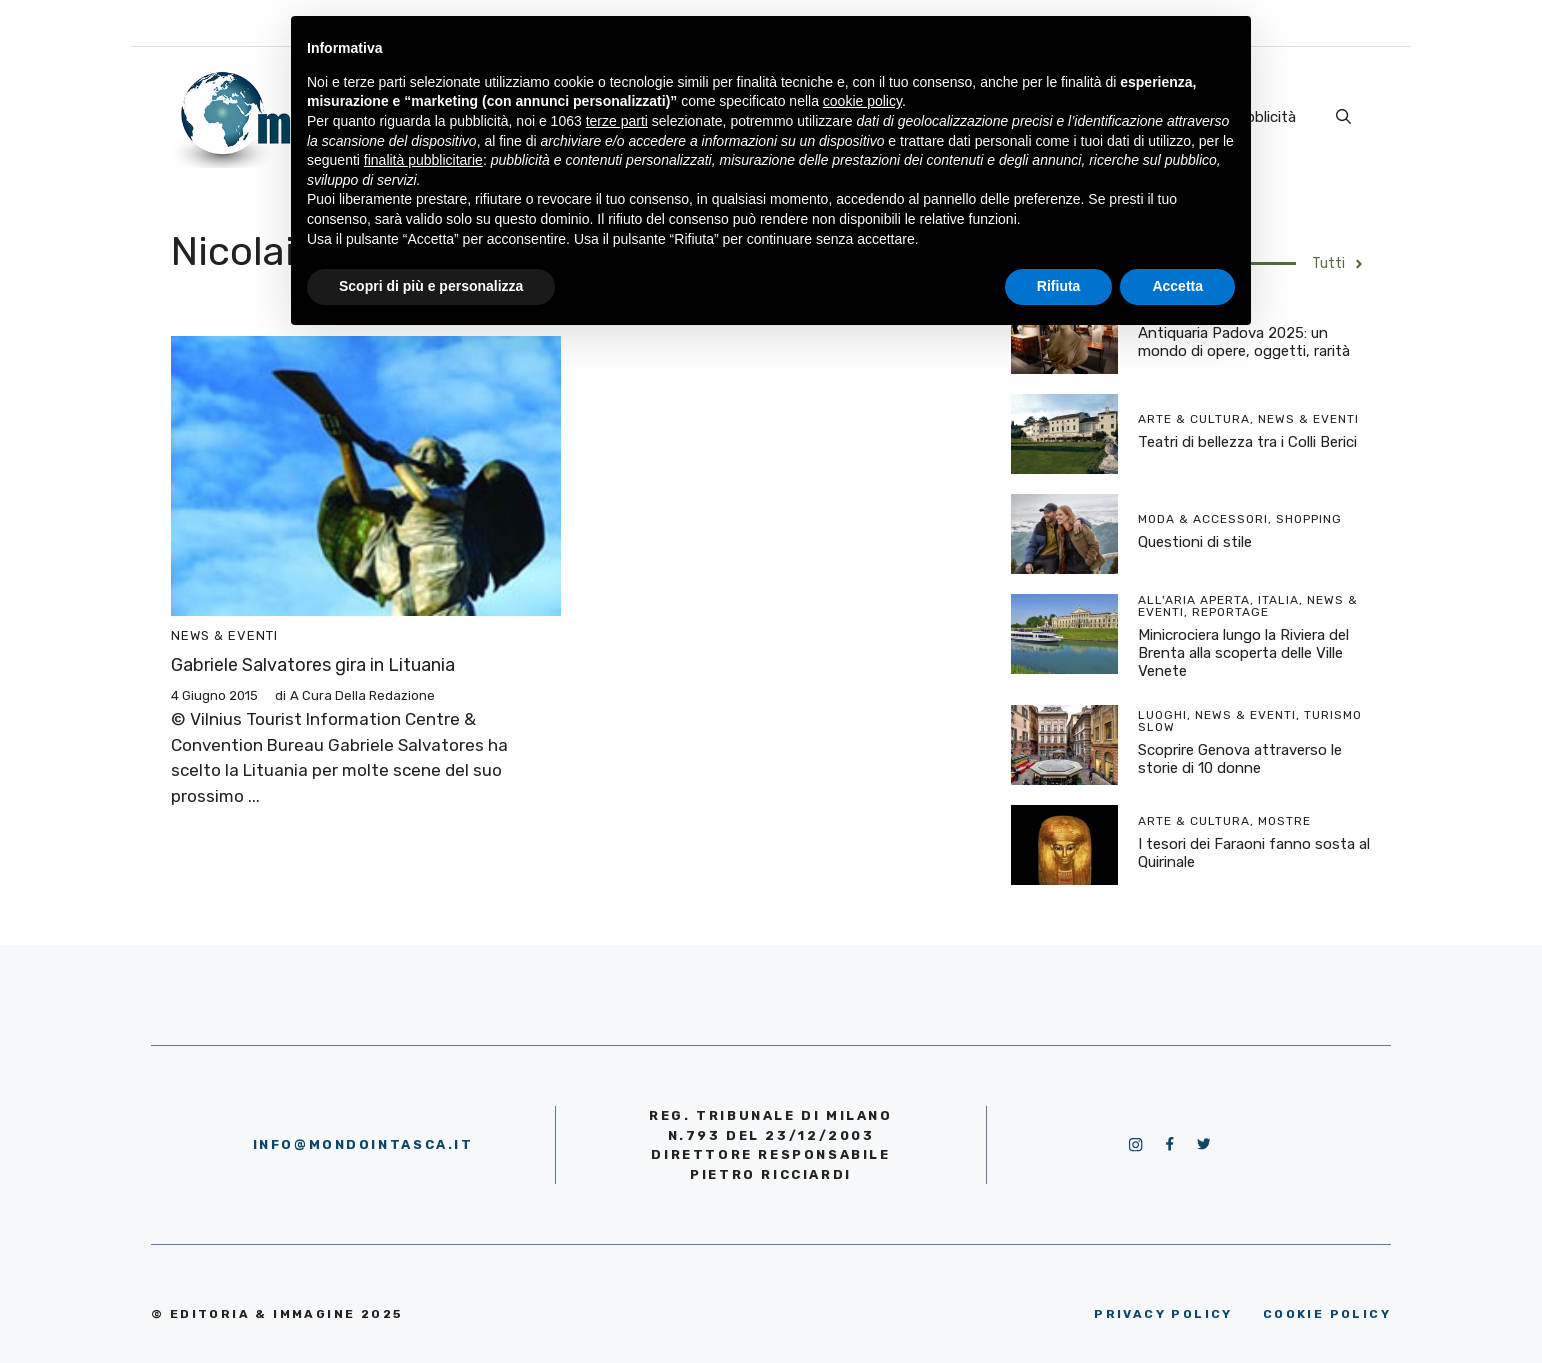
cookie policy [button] (862, 101)
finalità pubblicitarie (423, 160)
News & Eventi (224, 635)
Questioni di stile (1195, 542)
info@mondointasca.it (363, 1144)
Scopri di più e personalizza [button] (431, 286)
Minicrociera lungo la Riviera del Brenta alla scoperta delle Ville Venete (1243, 653)
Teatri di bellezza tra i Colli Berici (1247, 442)
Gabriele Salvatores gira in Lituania (313, 665)
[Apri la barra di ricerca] (1343, 117)
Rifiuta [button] (1059, 286)
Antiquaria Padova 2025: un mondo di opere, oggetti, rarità (1244, 342)
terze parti (617, 121)
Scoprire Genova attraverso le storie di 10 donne (1240, 759)
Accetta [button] (1177, 286)
